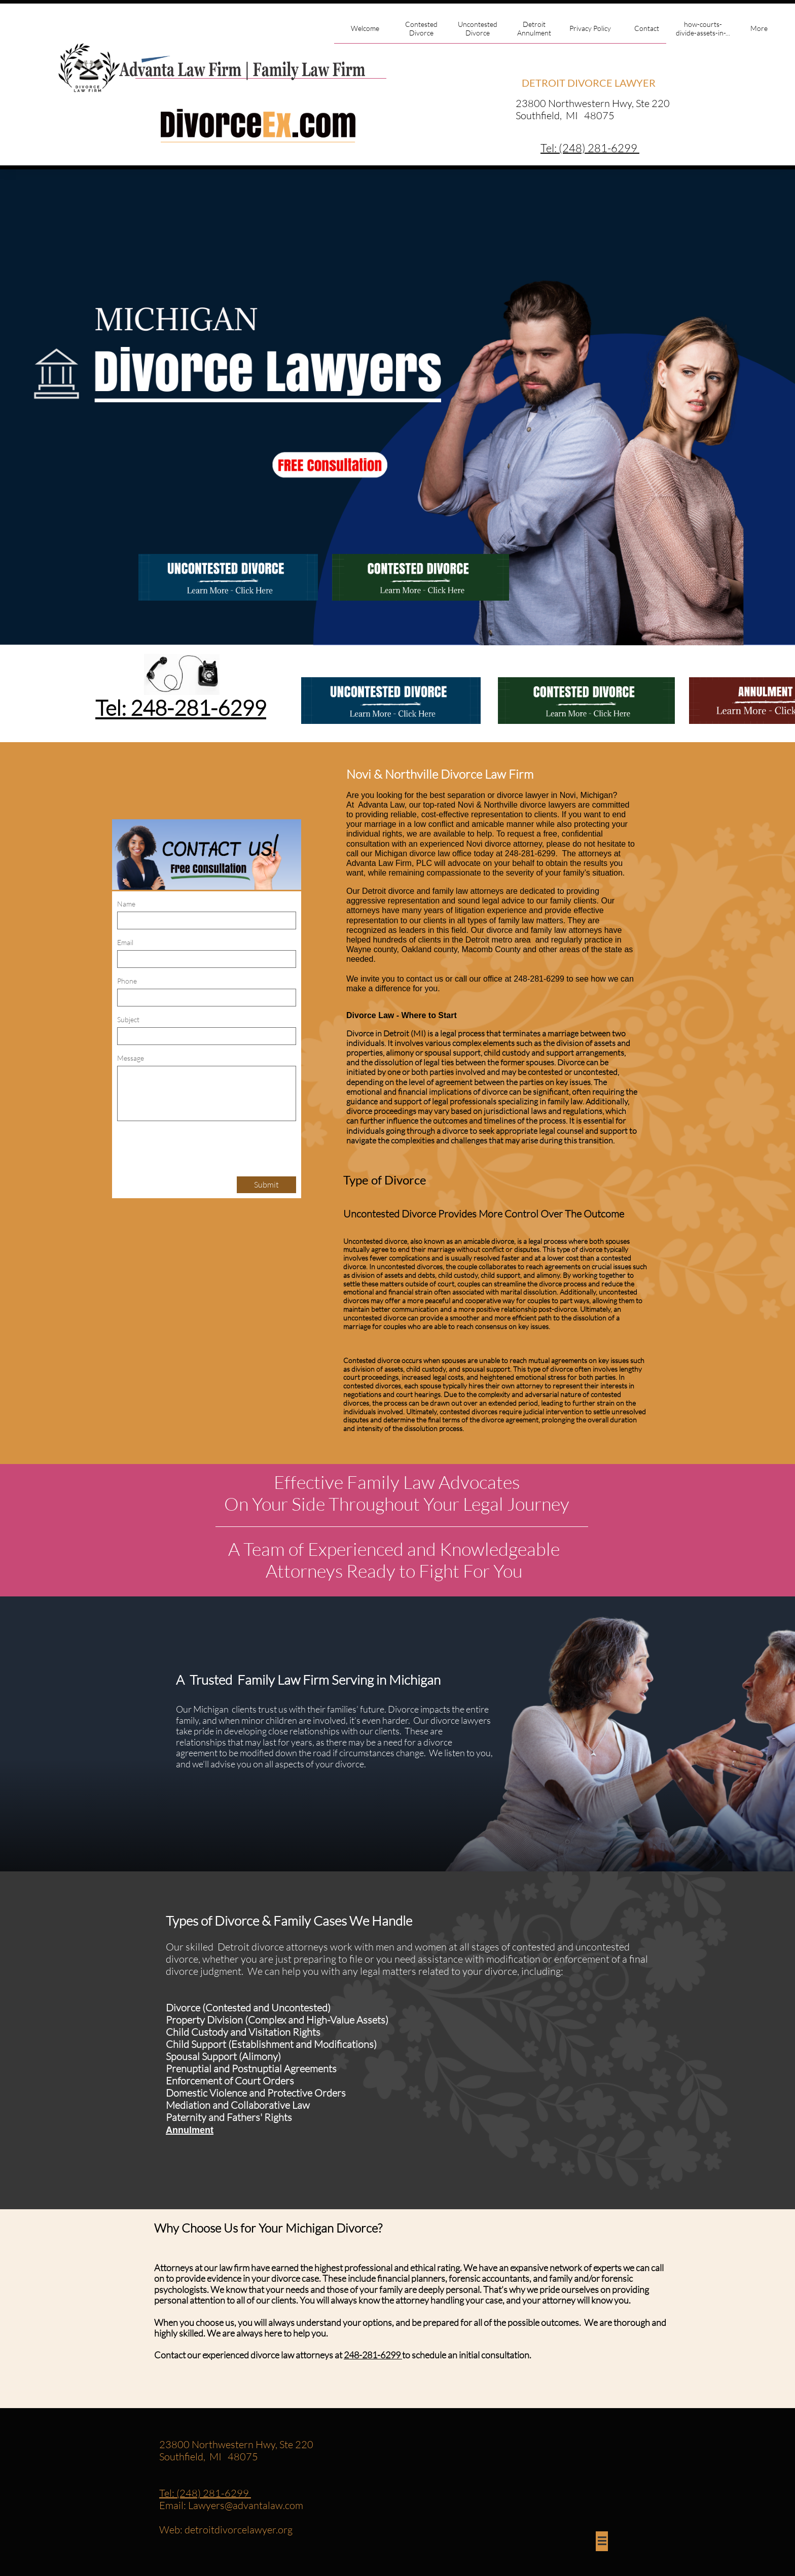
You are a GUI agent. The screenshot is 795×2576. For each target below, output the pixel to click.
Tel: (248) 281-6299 (205, 2493)
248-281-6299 (373, 2354)
